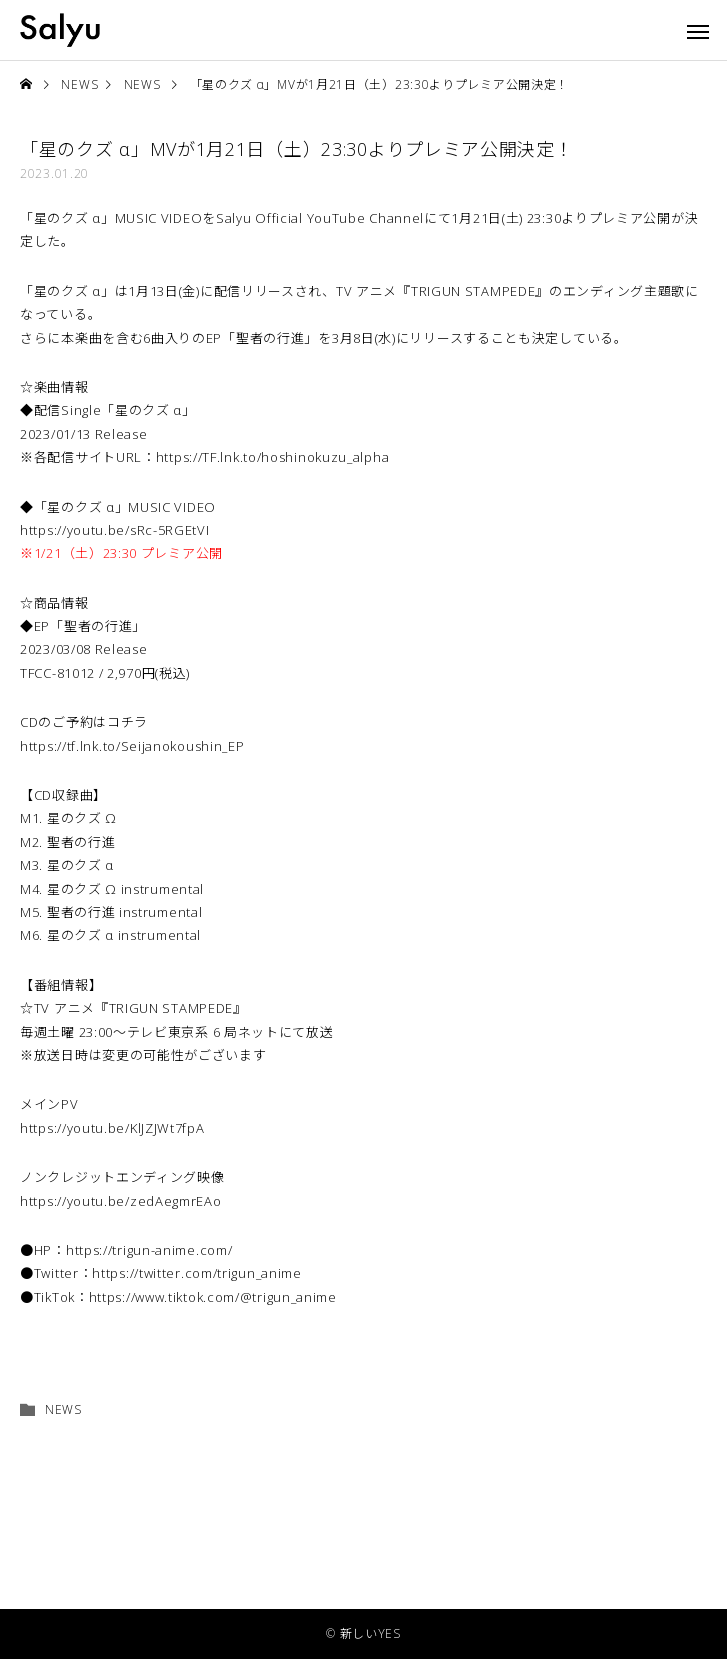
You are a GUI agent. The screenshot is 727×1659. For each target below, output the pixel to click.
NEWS (63, 1409)
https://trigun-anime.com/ (149, 1250)
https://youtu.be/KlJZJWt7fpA (112, 1128)
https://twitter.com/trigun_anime (196, 1273)
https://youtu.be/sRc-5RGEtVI (115, 530)
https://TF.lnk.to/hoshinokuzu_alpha (273, 457)
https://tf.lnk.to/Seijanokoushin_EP (132, 746)
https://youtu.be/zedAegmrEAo (121, 1201)
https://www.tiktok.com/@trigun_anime (213, 1297)
